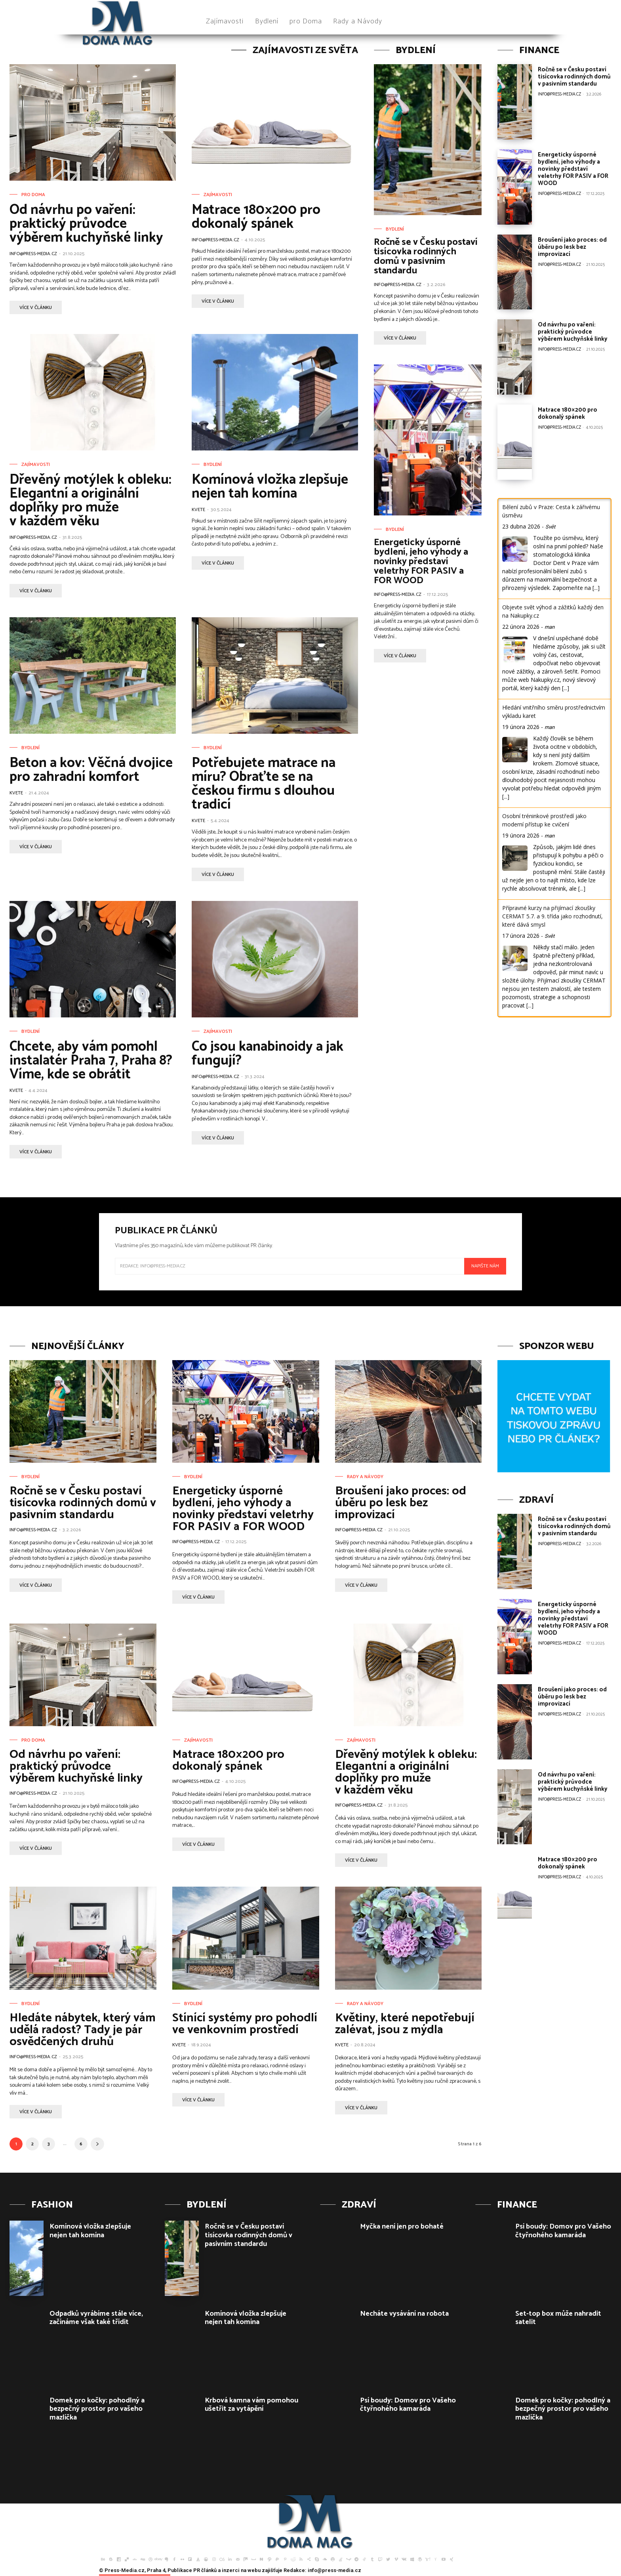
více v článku (35, 307)
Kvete (198, 509)
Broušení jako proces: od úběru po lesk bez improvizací (572, 247)
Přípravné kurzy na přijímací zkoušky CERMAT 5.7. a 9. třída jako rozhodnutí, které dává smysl (552, 916)
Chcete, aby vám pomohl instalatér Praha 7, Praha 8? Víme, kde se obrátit (91, 1060)
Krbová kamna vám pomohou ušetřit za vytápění (251, 2405)
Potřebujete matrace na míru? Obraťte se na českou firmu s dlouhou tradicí (263, 784)
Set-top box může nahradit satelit (558, 2318)
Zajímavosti (218, 195)
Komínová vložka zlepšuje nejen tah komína (270, 486)
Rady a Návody (365, 1477)
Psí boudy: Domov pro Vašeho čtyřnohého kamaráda (408, 2405)
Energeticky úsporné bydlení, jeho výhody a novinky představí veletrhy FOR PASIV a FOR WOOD (421, 561)
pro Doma (33, 195)
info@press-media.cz (33, 254)
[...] (596, 588)
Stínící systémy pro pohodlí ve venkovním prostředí (244, 2024)
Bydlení (213, 464)
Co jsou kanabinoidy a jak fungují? (267, 1053)
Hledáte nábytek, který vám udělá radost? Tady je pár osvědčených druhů (83, 2029)
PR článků (205, 2570)
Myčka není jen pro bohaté (402, 2227)
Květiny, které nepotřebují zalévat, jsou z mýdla (404, 2024)
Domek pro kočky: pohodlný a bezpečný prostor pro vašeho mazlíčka (97, 2409)
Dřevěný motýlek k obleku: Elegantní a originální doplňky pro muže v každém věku (90, 500)
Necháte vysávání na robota (404, 2314)
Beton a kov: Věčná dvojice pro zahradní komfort (91, 770)
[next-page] (97, 2143)
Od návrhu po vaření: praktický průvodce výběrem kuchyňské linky (86, 223)
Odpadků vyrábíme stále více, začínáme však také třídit (96, 2318)
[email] (289, 1266)
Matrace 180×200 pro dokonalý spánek (256, 216)
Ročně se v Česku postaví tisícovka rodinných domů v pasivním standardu (426, 257)
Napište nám (485, 1266)
